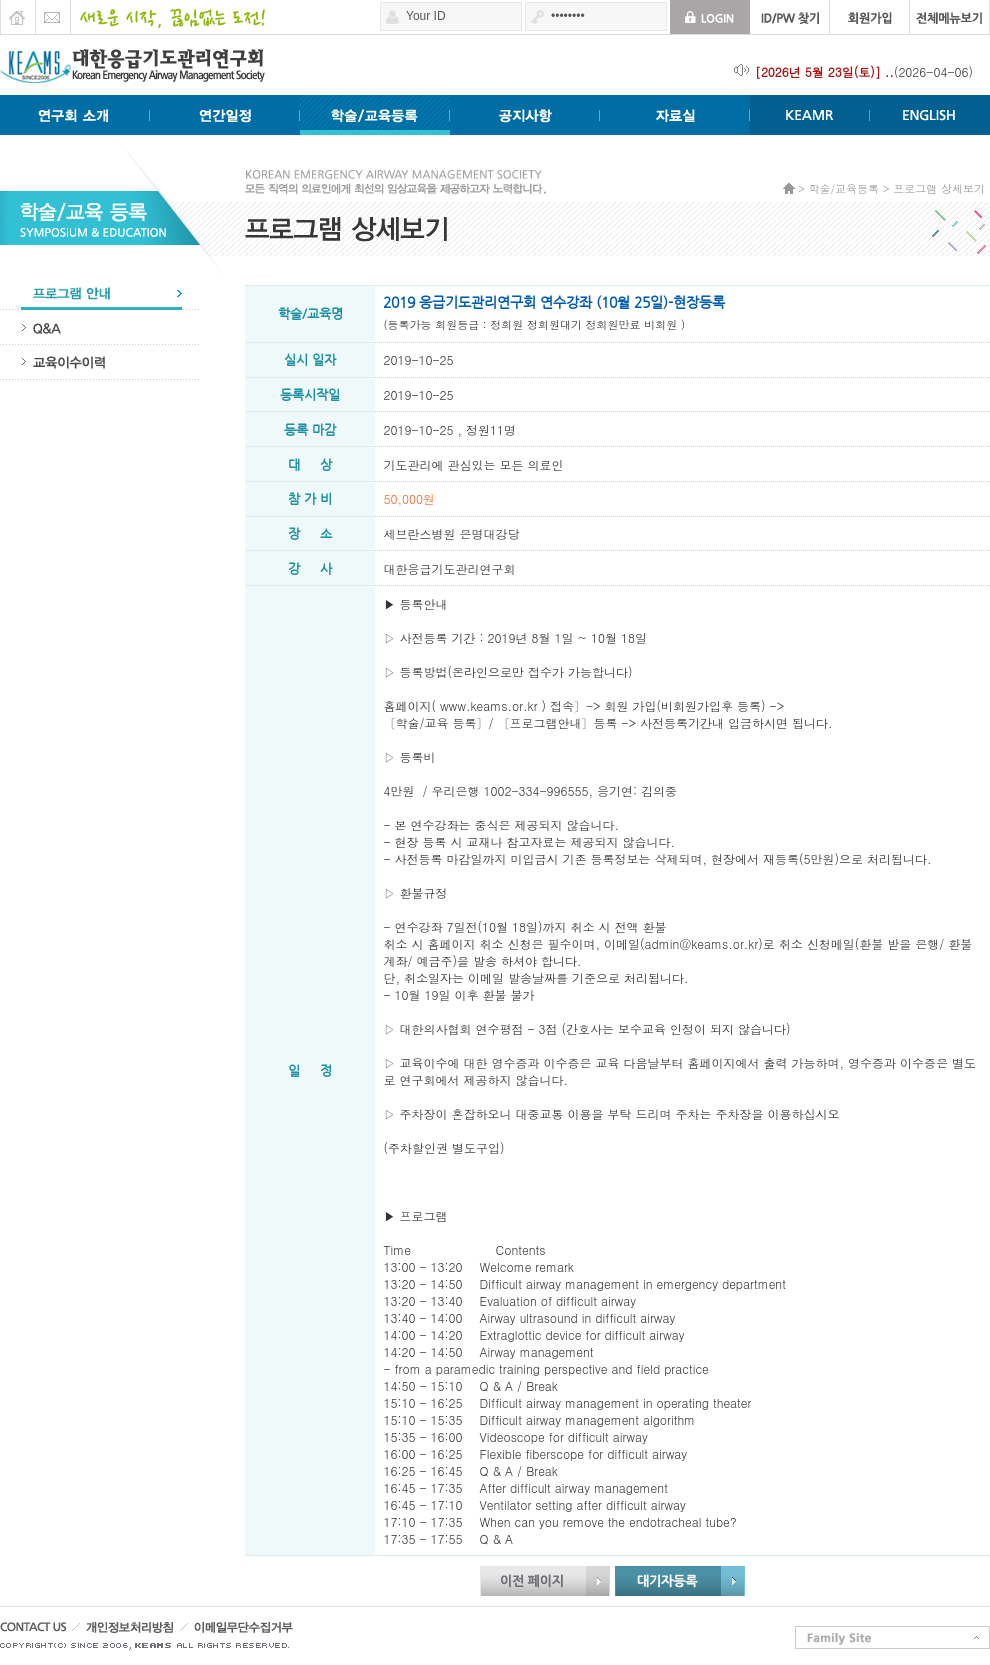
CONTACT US (40, 1632)
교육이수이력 (100, 362)
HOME (17, 12)
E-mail (52, 12)
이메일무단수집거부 (280, 1632)
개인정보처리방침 (154, 1632)
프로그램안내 (100, 292)
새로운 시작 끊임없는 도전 (167, 12)
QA (100, 327)
